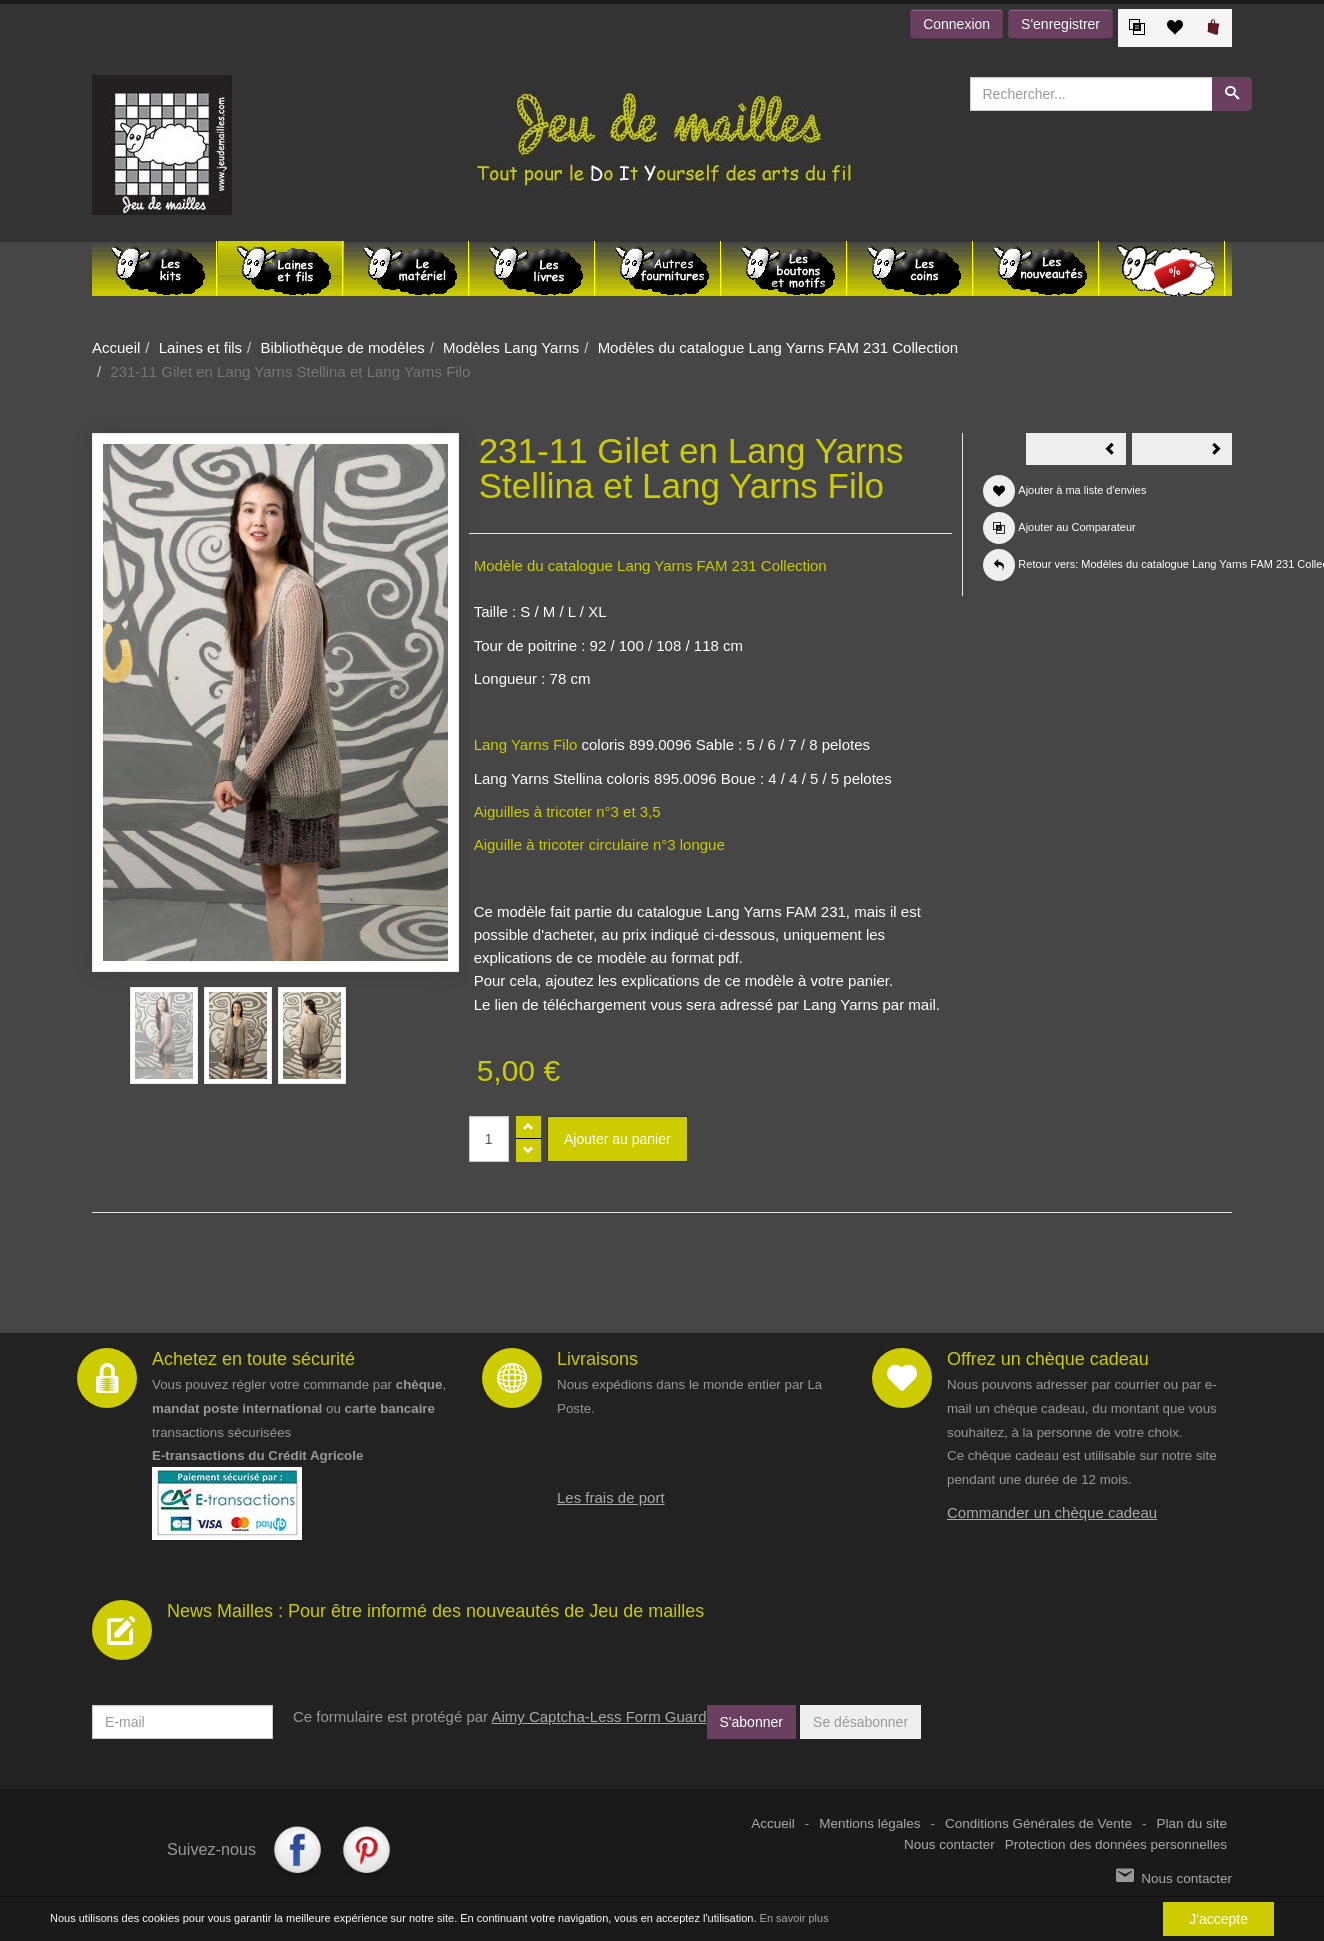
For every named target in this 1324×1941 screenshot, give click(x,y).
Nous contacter (949, 1844)
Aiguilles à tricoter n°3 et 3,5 (567, 811)
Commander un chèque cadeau (1052, 1512)
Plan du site (1191, 1823)
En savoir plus (794, 1919)
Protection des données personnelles (1116, 1844)
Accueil (116, 347)
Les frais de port (611, 1497)
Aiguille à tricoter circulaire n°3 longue (599, 844)
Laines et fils (200, 347)
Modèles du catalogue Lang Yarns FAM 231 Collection (778, 347)
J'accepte (1218, 1919)
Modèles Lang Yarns (511, 347)
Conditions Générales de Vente (1038, 1823)
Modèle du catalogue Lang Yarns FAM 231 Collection (650, 565)
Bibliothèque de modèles (342, 347)
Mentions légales (869, 1823)
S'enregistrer (1060, 24)
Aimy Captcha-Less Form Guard (598, 1716)
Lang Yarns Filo (526, 744)
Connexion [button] (956, 24)
